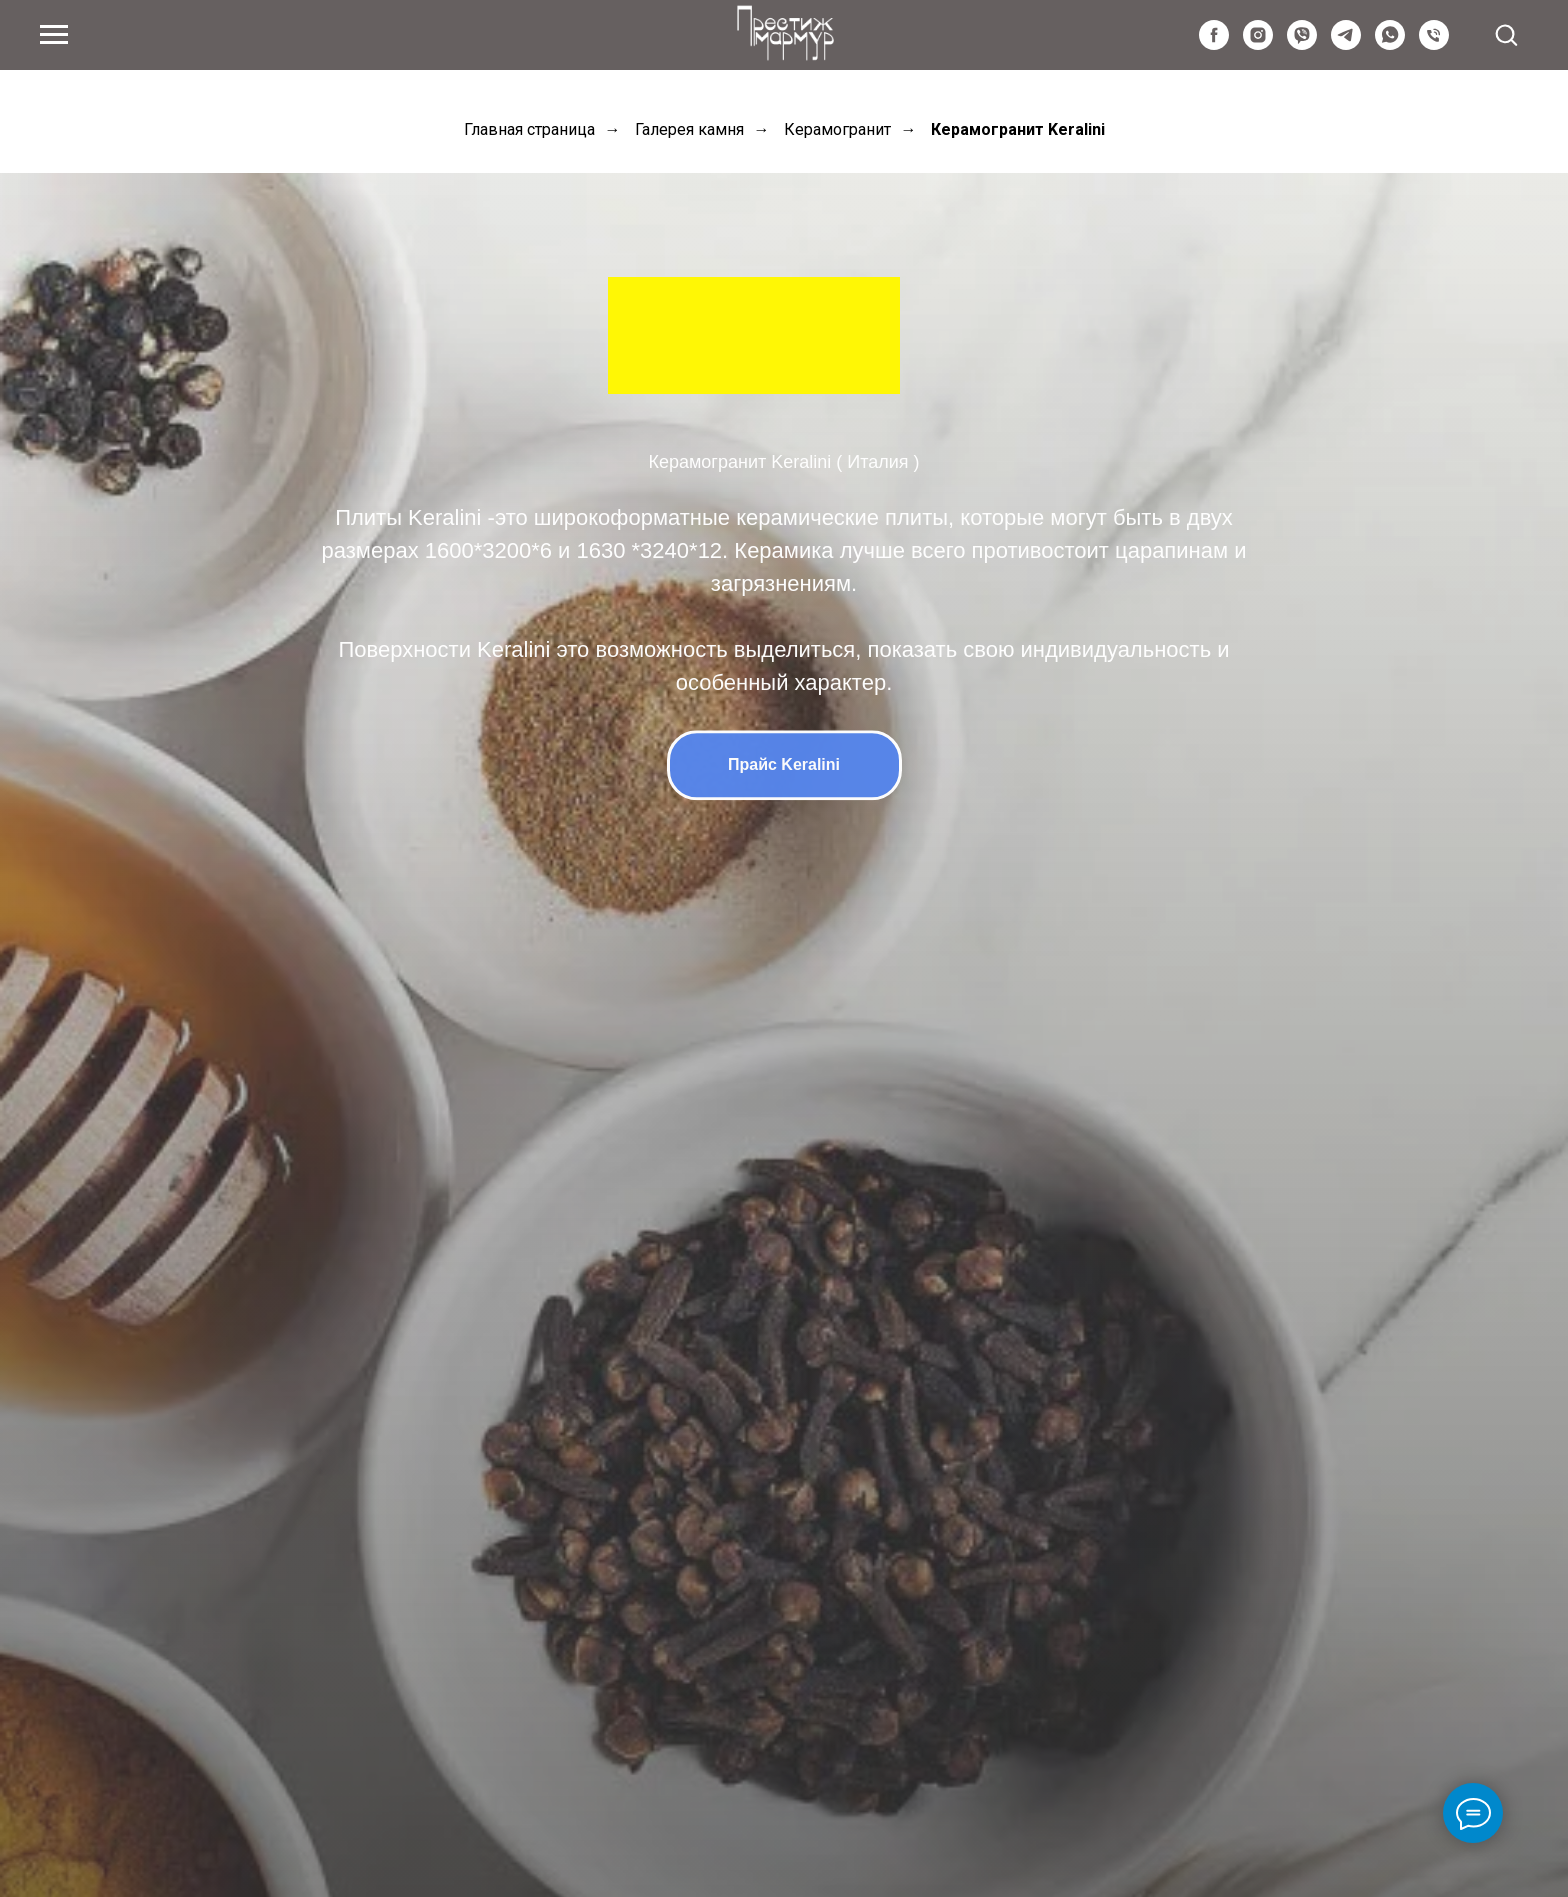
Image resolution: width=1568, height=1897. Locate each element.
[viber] (1302, 44)
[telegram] (1346, 44)
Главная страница (529, 129)
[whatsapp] (1390, 44)
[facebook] (1214, 44)
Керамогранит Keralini (1018, 129)
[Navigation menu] (54, 35)
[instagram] (1258, 44)
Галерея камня (689, 129)
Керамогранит (837, 129)
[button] (1506, 34)
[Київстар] (1434, 44)
